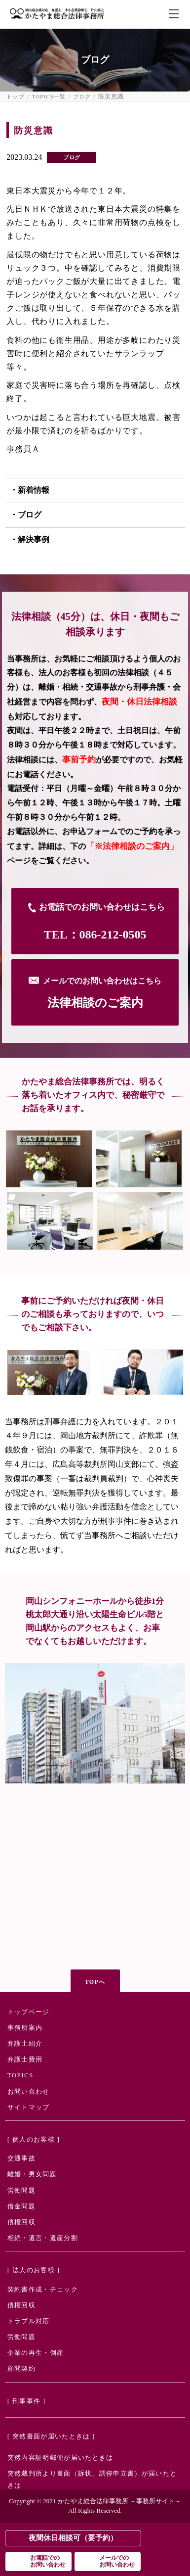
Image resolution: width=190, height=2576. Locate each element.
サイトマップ (28, 2107)
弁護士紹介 (25, 2043)
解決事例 (33, 539)
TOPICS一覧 (49, 96)
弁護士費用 (25, 2059)
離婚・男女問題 (32, 2174)
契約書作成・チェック (42, 2289)
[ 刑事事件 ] (26, 2401)
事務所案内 (25, 2027)
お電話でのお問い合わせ (48, 2561)
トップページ (28, 2011)
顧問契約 (21, 2368)
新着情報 (33, 490)
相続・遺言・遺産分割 (42, 2238)
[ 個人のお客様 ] (33, 2139)
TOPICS (20, 2075)
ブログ (82, 96)
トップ (15, 96)
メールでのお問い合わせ (117, 2561)
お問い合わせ (28, 2091)
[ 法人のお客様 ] (33, 2270)
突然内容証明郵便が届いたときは (60, 2457)
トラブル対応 (28, 2321)
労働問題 (21, 2190)
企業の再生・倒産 (35, 2352)
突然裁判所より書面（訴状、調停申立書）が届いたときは (92, 2479)
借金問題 (21, 2206)
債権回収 (21, 2222)
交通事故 (21, 2158)
